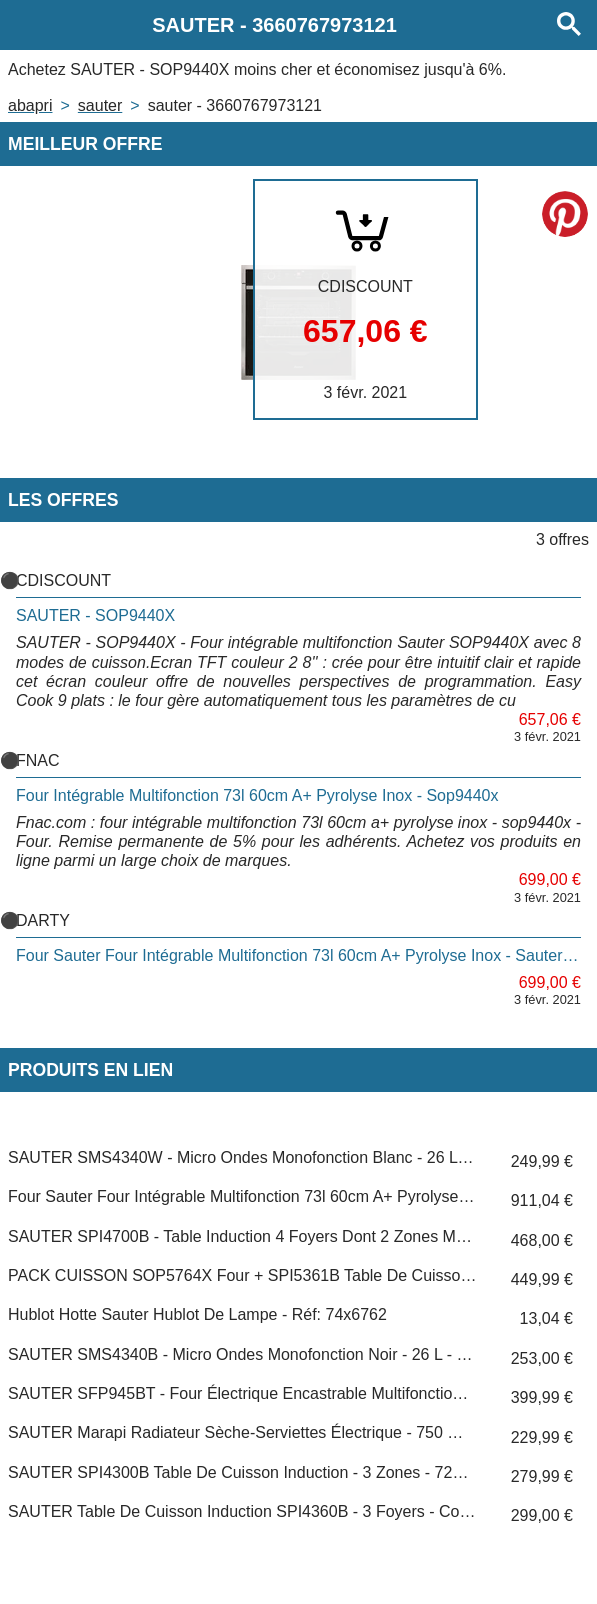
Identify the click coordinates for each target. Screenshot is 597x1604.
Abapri (30, 105)
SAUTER (100, 105)
